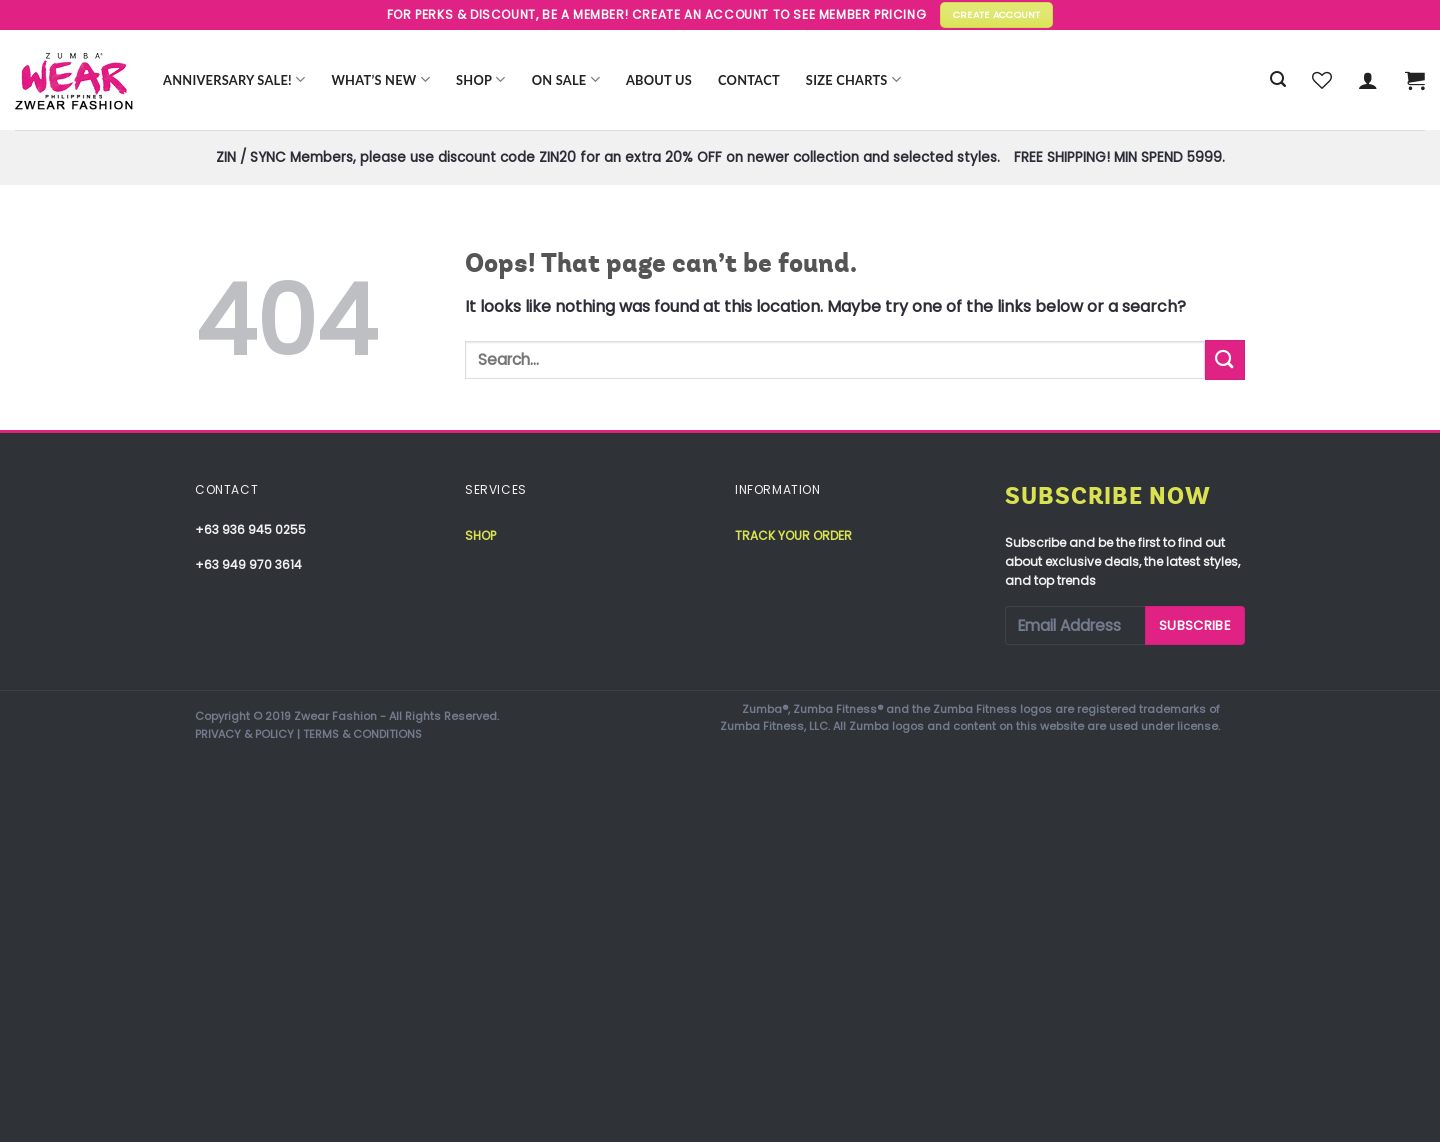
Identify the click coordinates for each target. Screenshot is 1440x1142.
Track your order (793, 535)
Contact (749, 80)
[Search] (1278, 79)
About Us (659, 80)
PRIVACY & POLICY (244, 734)
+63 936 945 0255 (250, 529)
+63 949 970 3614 (248, 564)
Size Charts (853, 79)
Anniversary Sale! (234, 79)
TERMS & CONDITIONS (362, 734)
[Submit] (1225, 359)
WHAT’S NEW (380, 79)
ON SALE (566, 79)
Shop (481, 79)
